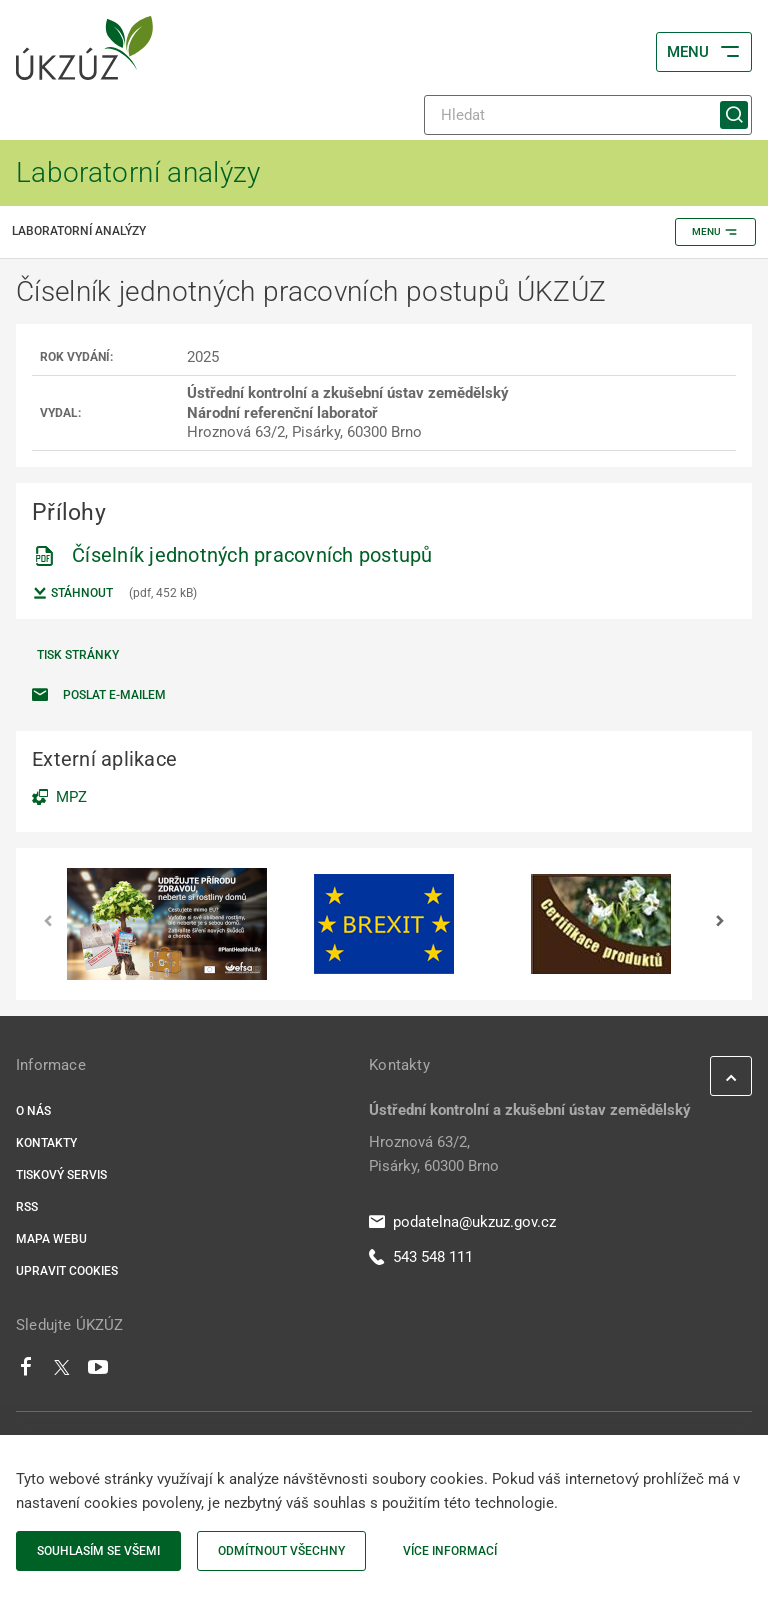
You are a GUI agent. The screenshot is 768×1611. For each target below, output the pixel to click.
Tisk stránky (78, 655)
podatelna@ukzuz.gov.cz (462, 1222)
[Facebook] (26, 1372)
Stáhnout (72, 593)
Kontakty (46, 1143)
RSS (27, 1207)
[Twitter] (62, 1372)
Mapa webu (51, 1239)
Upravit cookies (67, 1271)
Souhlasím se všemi (98, 1551)
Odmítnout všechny (281, 1551)
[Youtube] (98, 1372)
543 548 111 (421, 1257)
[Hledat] (588, 115)
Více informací (450, 1551)
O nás (33, 1111)
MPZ (71, 797)
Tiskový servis (61, 1175)
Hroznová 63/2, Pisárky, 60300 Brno (434, 1154)
